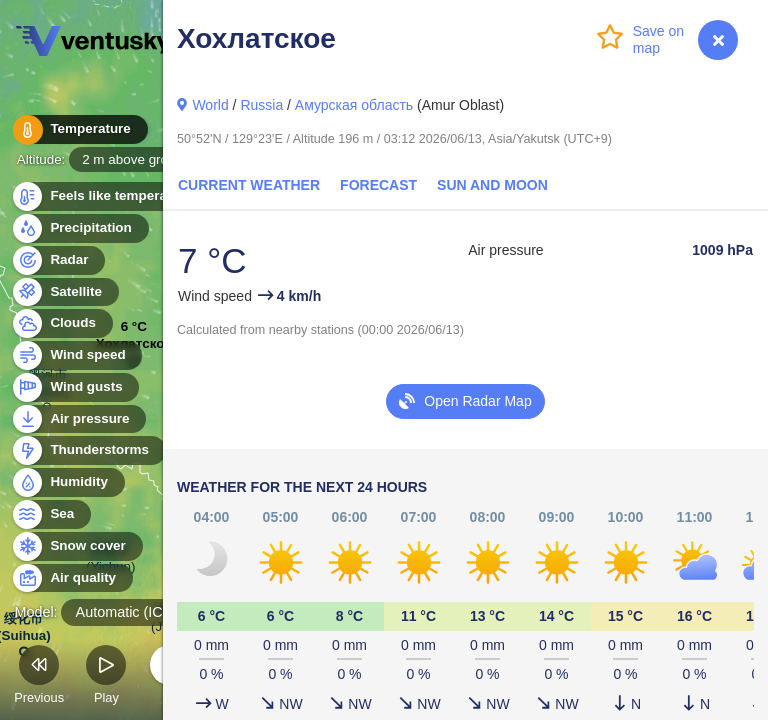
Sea (50, 514)
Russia (261, 105)
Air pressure (78, 419)
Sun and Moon (492, 185)
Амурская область (354, 105)
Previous (39, 677)
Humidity (67, 482)
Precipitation (79, 228)
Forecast (378, 185)
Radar (58, 260)
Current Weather (249, 185)
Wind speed (76, 355)
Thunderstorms (88, 450)
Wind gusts (75, 387)
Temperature (79, 129)
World (210, 105)
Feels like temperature (109, 196)
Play (106, 677)
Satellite (64, 292)
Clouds (61, 323)
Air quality (71, 578)
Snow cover (76, 546)
